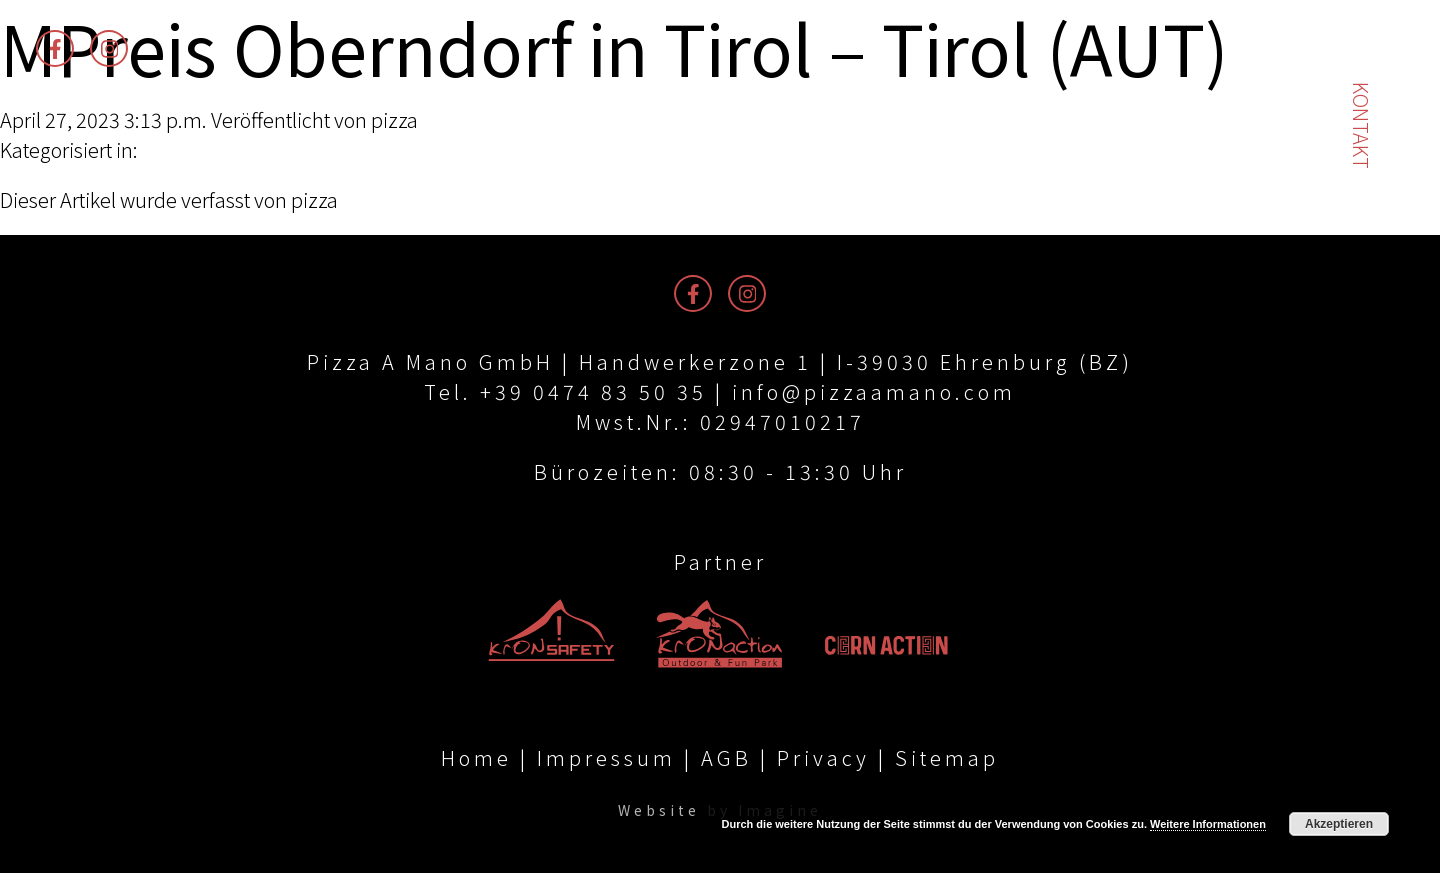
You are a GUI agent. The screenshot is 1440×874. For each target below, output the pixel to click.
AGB (726, 758)
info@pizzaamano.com (874, 391)
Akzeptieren (1339, 824)
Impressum (606, 758)
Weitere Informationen (1208, 824)
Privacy (823, 758)
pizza (394, 119)
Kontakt (1361, 125)
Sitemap (947, 758)
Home (476, 758)
